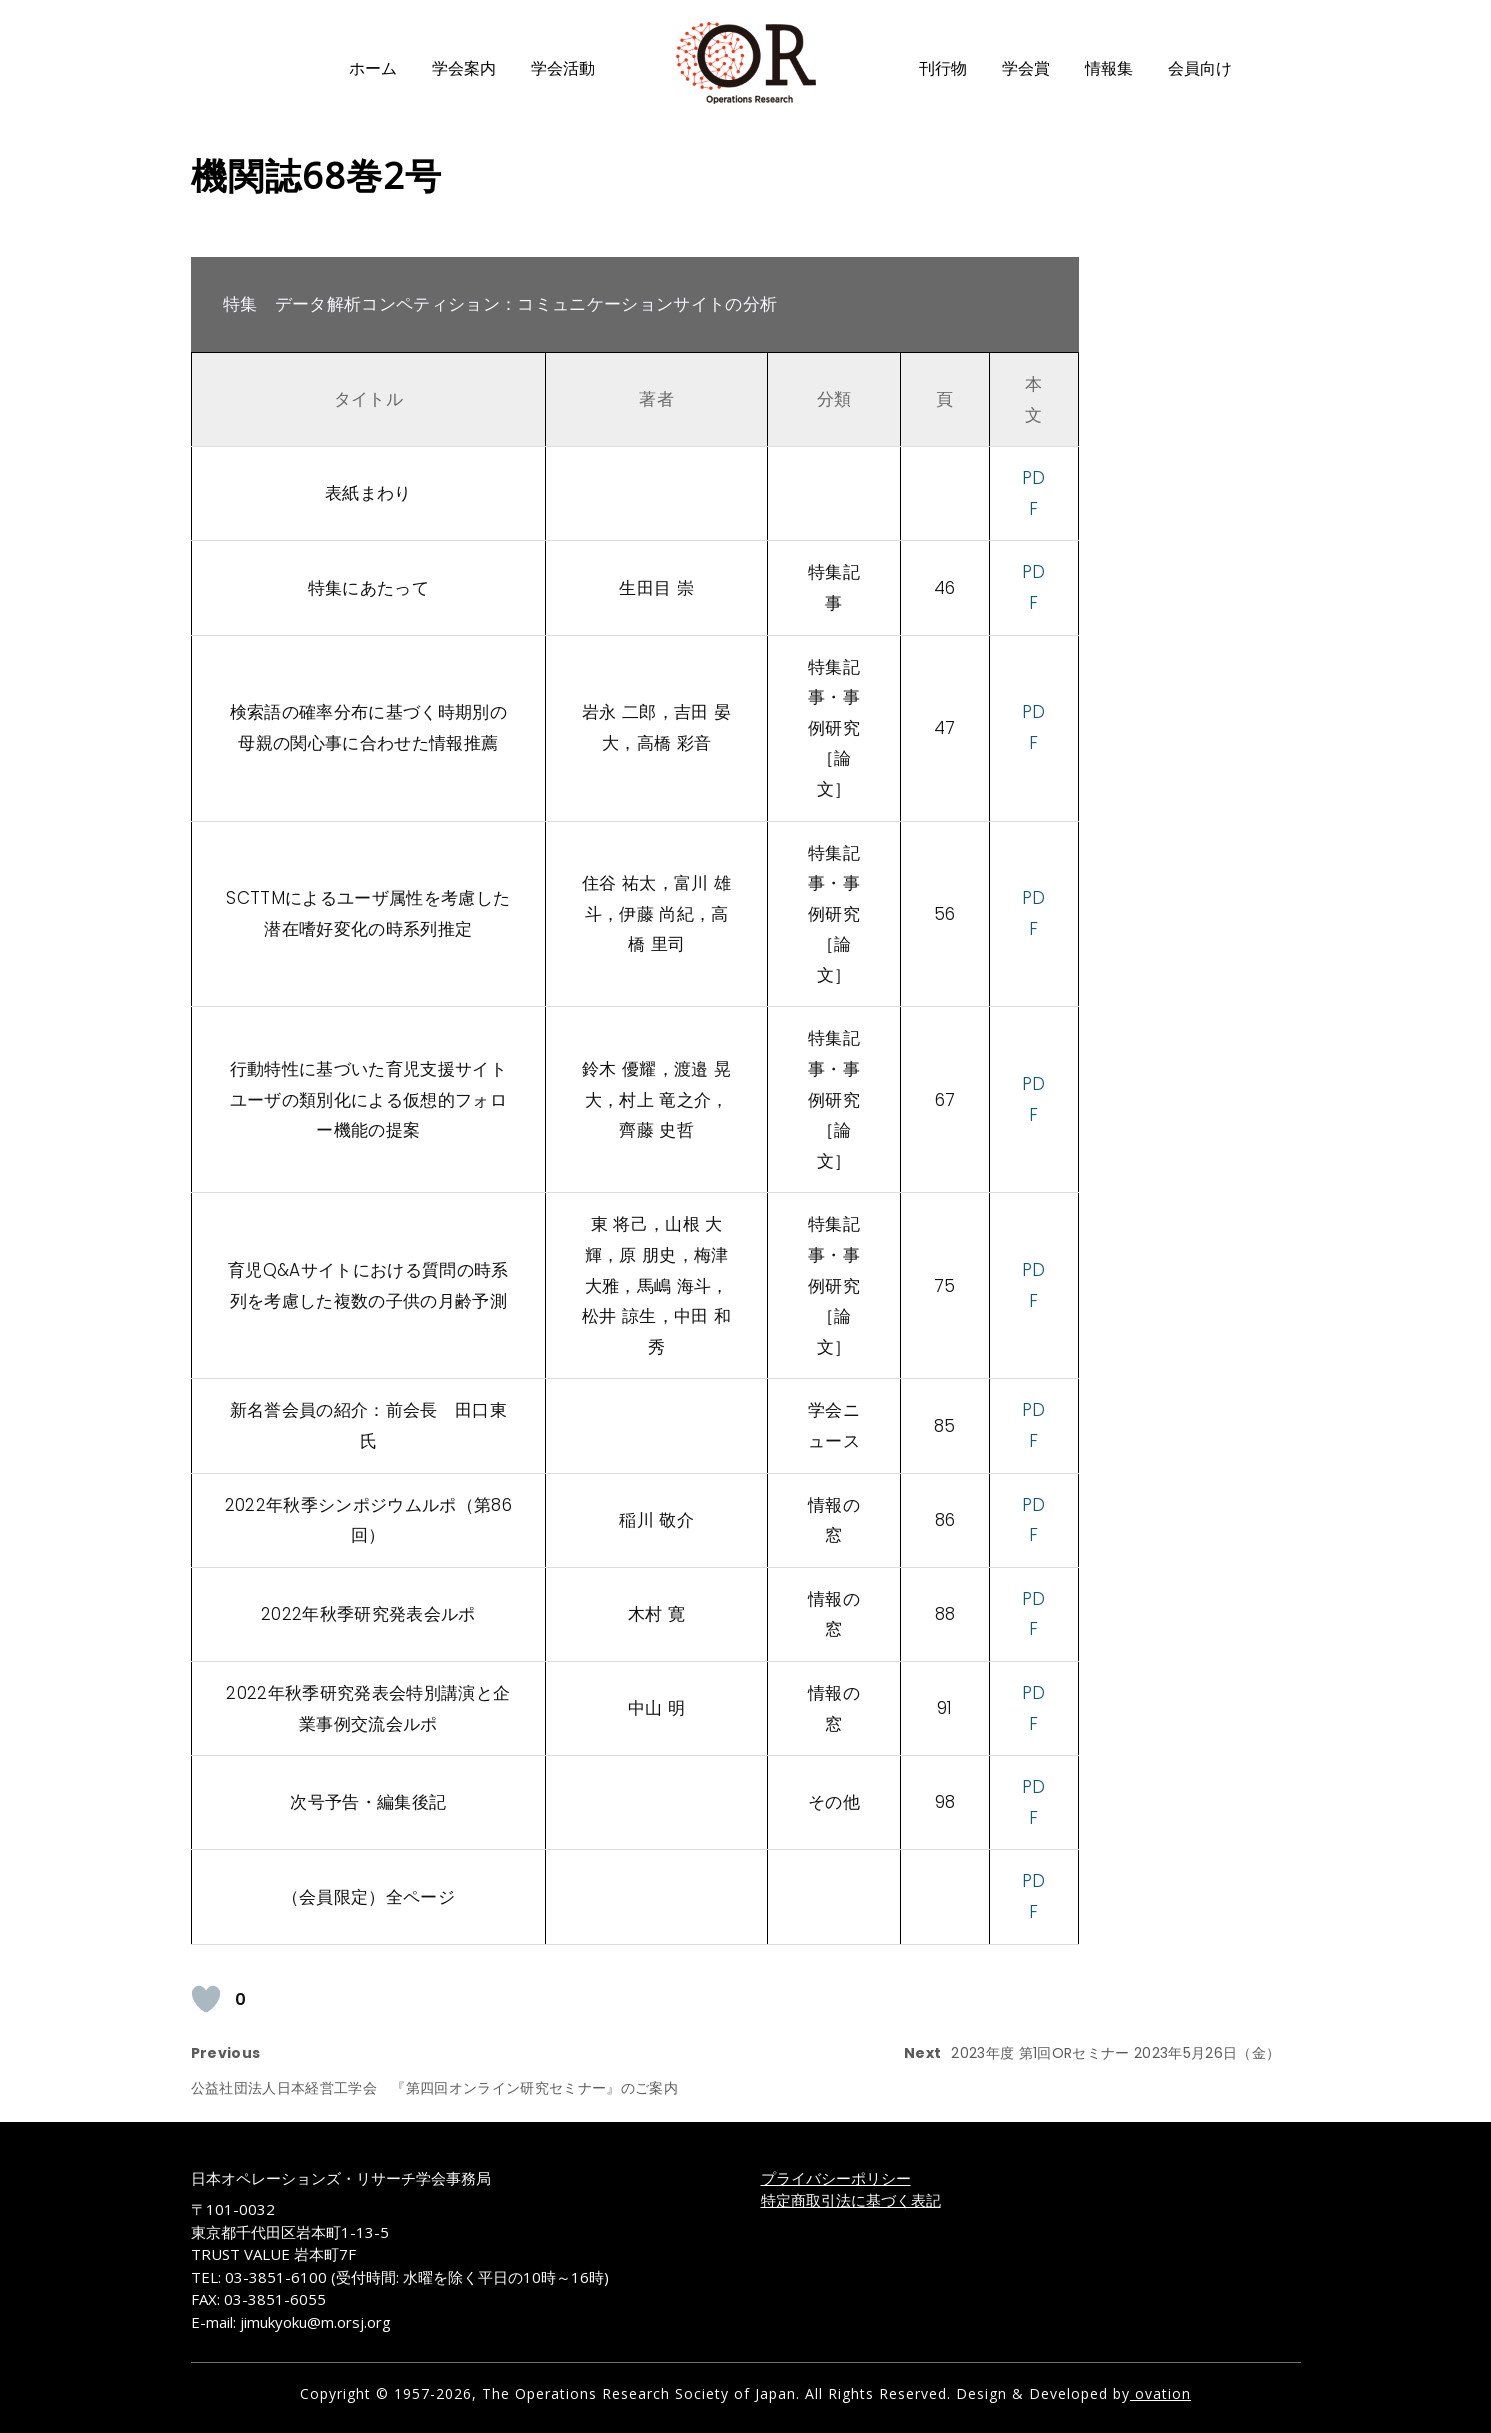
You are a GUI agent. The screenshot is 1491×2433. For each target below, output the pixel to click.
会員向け (1200, 68)
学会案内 (464, 68)
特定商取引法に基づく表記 (851, 2200)
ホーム (373, 68)
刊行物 (943, 68)
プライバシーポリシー (836, 2178)
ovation (1160, 2393)
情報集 (1109, 68)
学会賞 (1026, 68)
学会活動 (563, 68)
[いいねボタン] (206, 1999)
